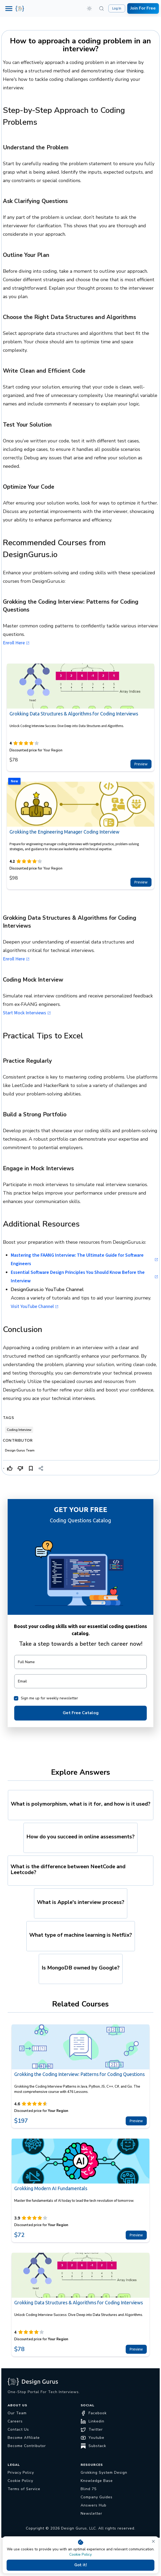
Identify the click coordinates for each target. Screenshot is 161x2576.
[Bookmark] (31, 1468)
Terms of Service (24, 2488)
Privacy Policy (21, 2472)
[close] (153, 2541)
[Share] (41, 1468)
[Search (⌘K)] (101, 8)
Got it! (80, 2565)
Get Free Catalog (80, 1713)
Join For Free (143, 8)
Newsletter (91, 2513)
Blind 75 (88, 2488)
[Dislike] (20, 1468)
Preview (141, 764)
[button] (89, 8)
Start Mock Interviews (27, 1013)
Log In (117, 8)
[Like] (9, 1468)
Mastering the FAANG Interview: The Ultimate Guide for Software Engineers (84, 1259)
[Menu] (9, 8)
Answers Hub (93, 2505)
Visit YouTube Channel (34, 1306)
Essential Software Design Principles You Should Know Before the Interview (84, 1276)
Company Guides (97, 2497)
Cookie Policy (80, 2554)
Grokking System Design (104, 2472)
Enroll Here (16, 643)
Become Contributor (27, 2445)
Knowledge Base (97, 2480)
